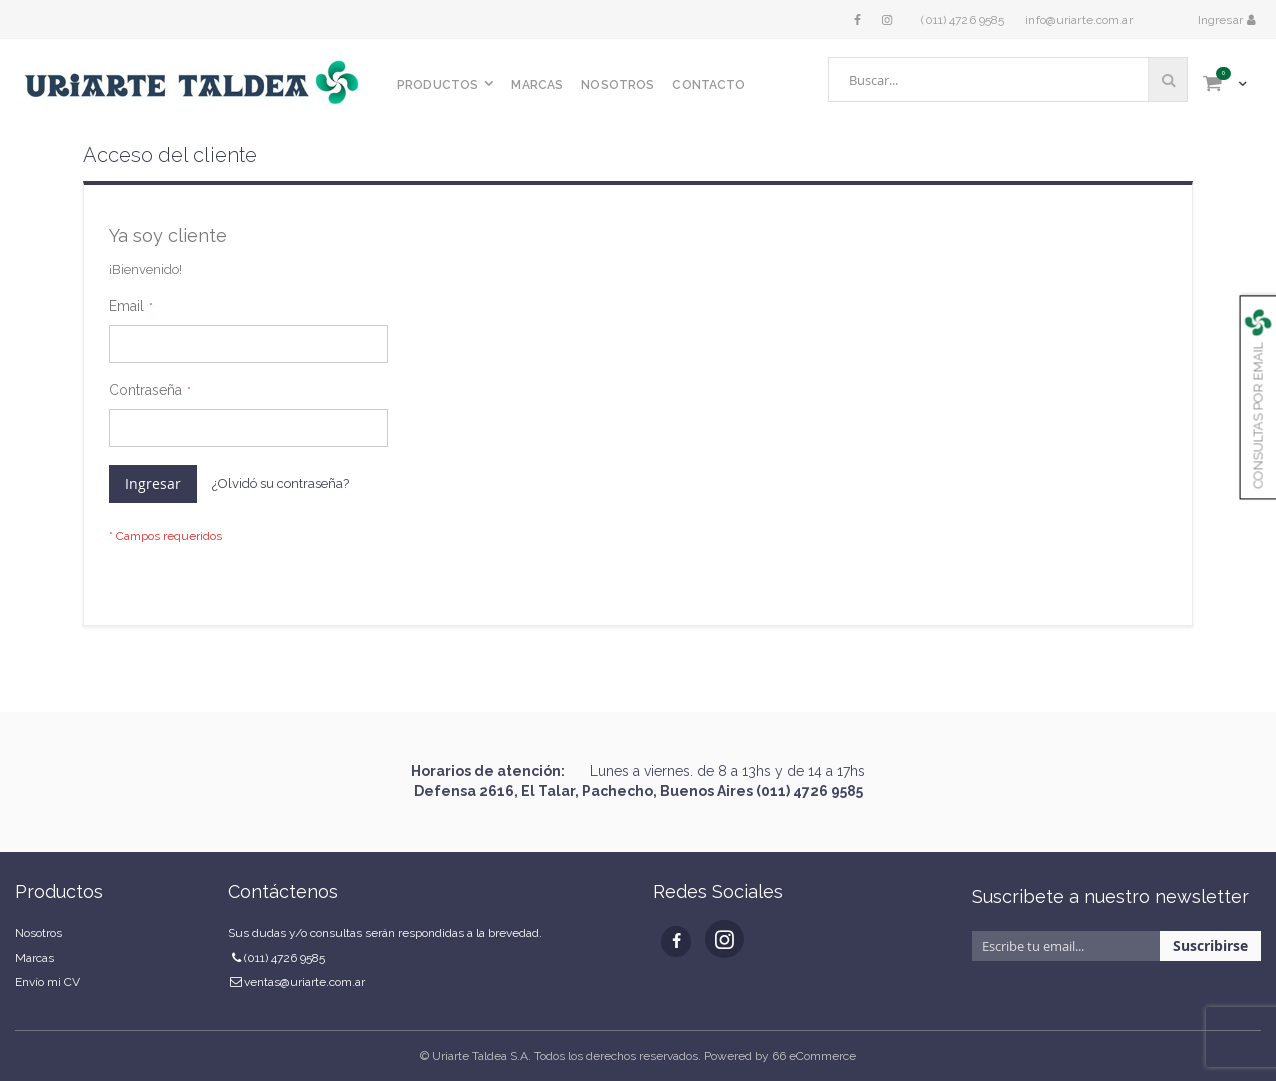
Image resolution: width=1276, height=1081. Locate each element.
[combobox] (1008, 79)
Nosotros (38, 933)
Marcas (34, 958)
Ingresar (1222, 20)
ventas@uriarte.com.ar (304, 982)
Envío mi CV (47, 982)
